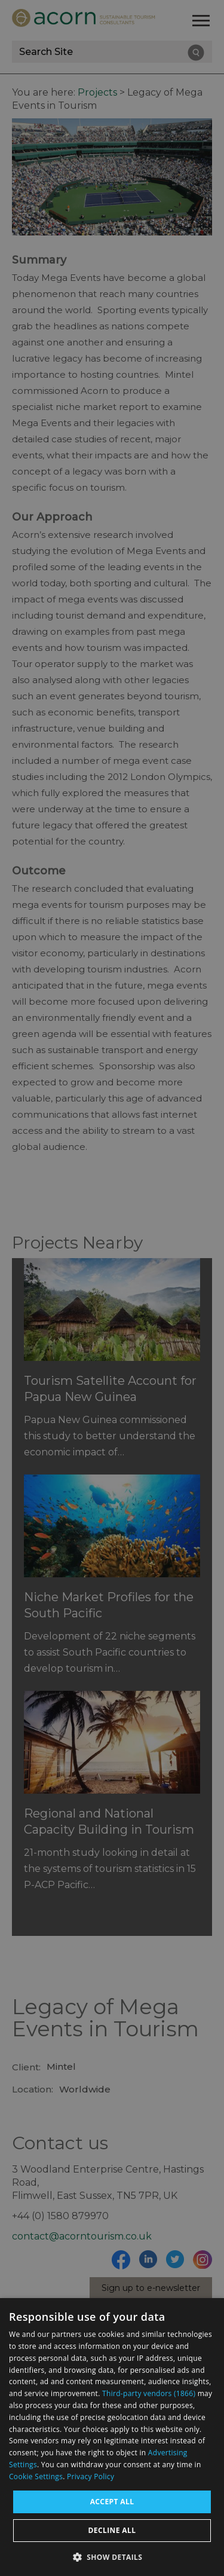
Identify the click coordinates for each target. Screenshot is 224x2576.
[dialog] (112, 2437)
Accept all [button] (112, 2502)
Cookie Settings (36, 2476)
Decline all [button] (112, 2530)
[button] (112, 2556)
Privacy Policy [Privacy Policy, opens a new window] (90, 2476)
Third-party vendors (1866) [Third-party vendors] (148, 2393)
